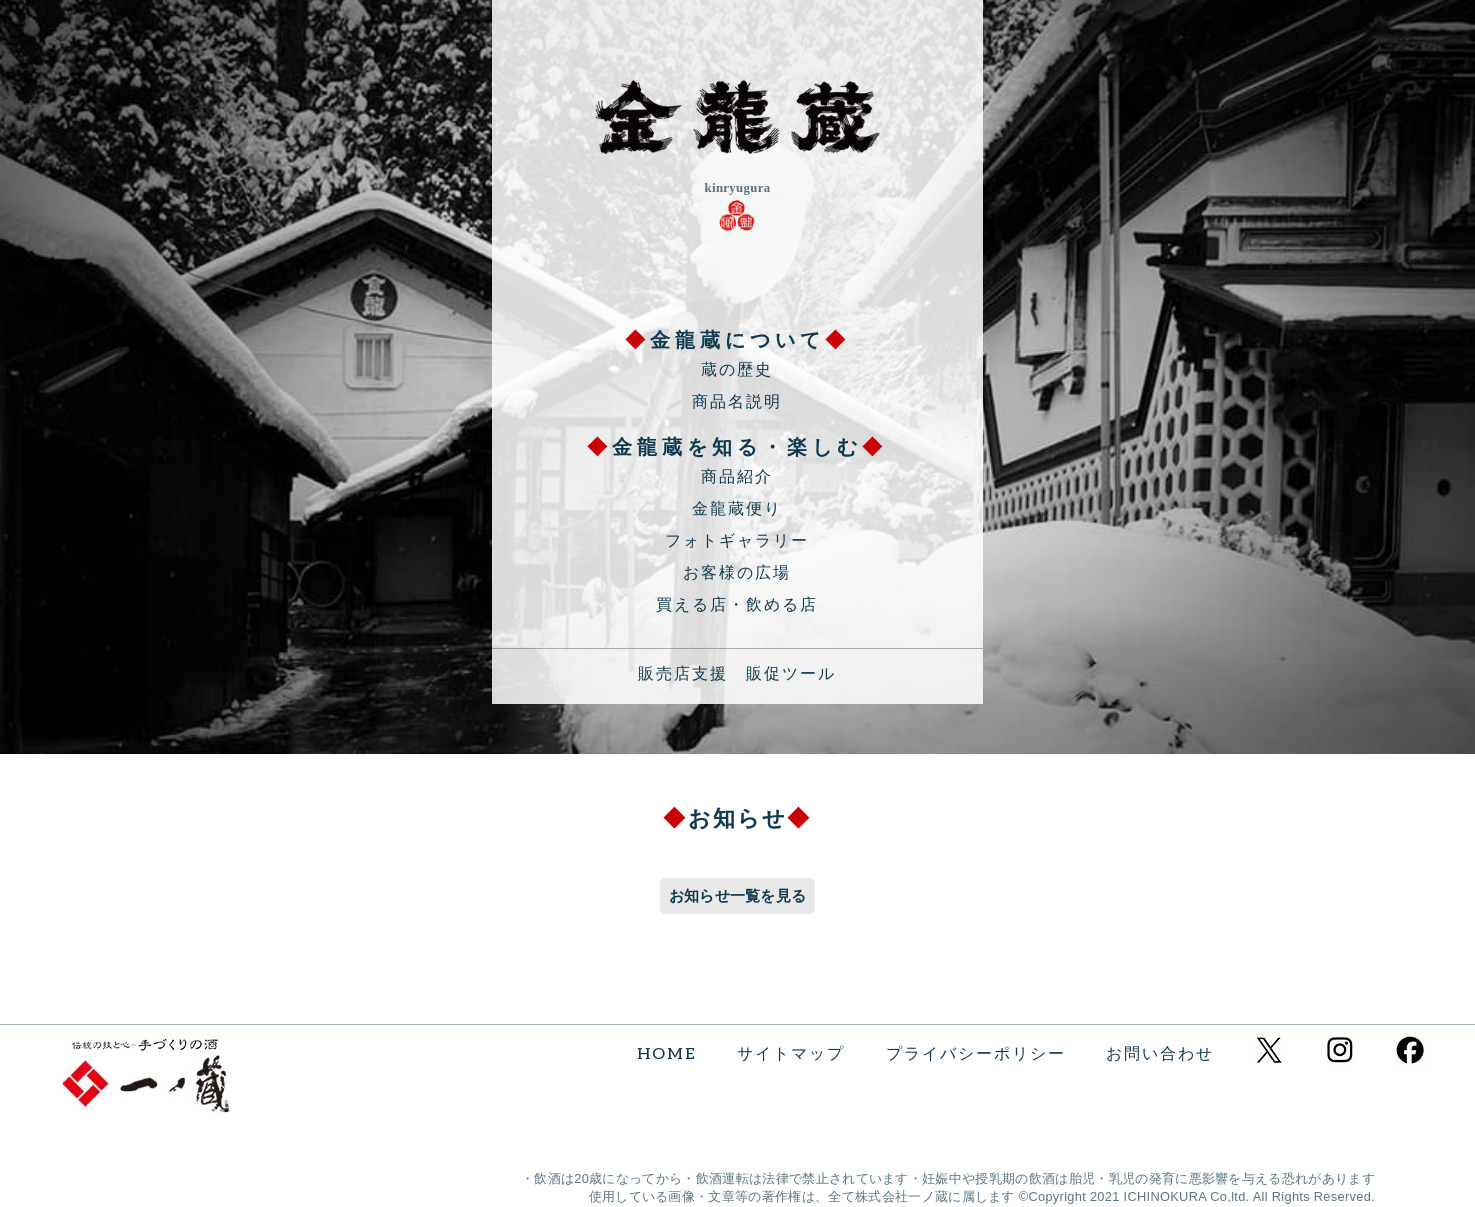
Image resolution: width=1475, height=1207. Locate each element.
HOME (667, 1054)
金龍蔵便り (737, 509)
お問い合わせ (1160, 1054)
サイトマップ (791, 1054)
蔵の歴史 (737, 370)
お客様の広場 (737, 573)
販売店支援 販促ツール (737, 674)
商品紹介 (737, 477)
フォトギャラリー (737, 541)
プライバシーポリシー (976, 1054)
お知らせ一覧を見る (738, 896)
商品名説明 (737, 402)
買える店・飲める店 (737, 605)
